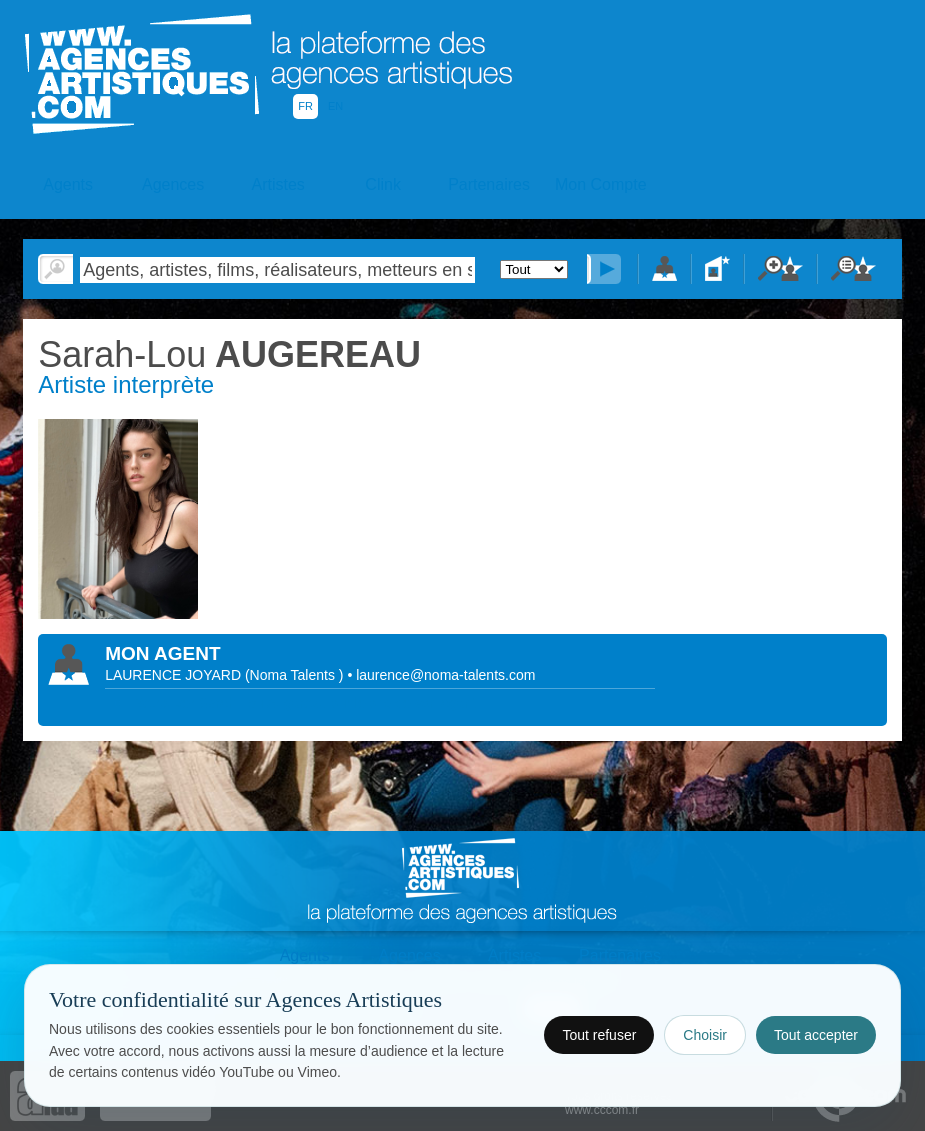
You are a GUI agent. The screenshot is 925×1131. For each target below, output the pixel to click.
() (296, 675)
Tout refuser (599, 1035)
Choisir (705, 1035)
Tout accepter (816, 1035)
